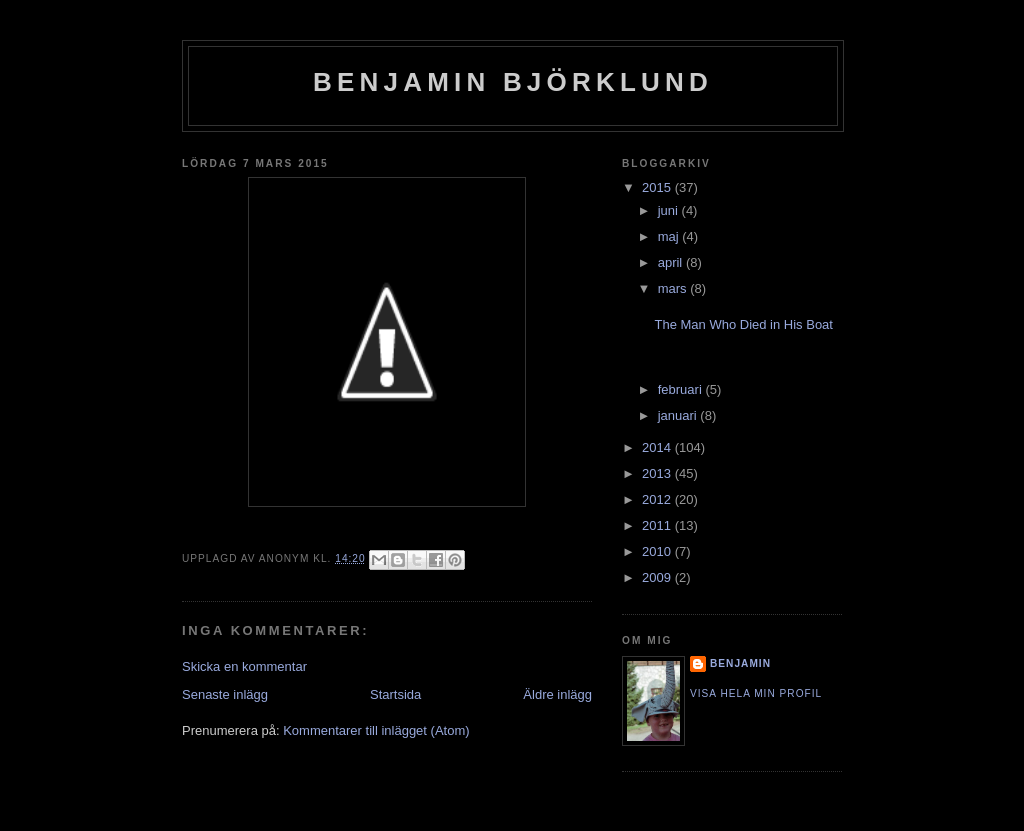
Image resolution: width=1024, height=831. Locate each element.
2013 (658, 473)
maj (670, 236)
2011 (658, 525)
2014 (658, 447)
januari (679, 415)
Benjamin (740, 663)
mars (674, 288)
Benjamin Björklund (513, 82)
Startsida (395, 694)
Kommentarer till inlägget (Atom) (376, 730)
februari (682, 389)
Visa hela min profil (756, 693)
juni (670, 210)
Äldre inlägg (557, 694)
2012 (658, 499)
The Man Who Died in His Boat (743, 324)
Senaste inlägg (225, 694)
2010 (658, 551)
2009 (658, 577)
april (672, 262)
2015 (658, 187)
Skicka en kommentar (244, 666)
